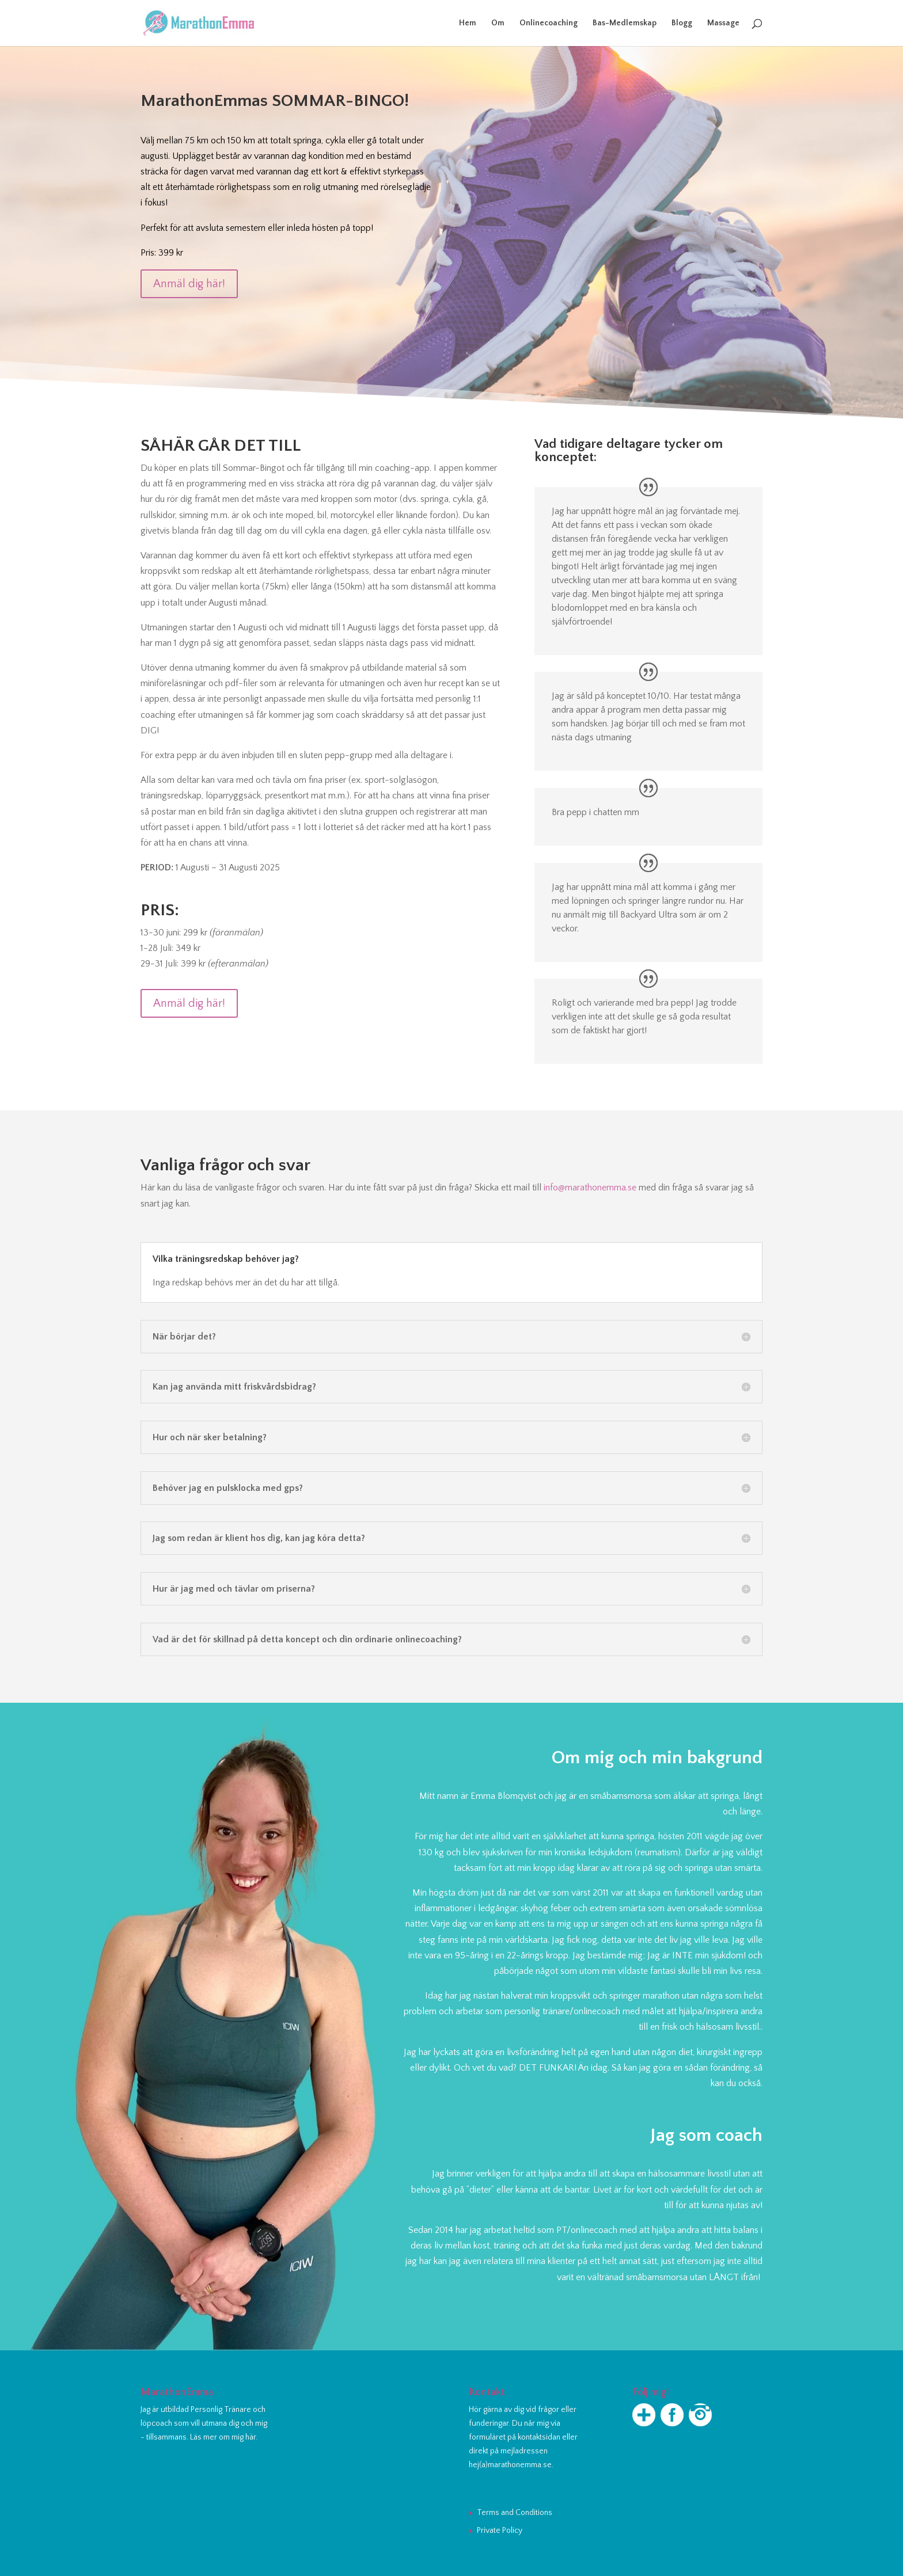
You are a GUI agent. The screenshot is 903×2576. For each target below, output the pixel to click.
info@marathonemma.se (590, 1187)
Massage (723, 23)
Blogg (681, 23)
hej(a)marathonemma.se (510, 2465)
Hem (467, 23)
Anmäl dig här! (189, 283)
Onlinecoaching (548, 23)
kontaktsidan (539, 2437)
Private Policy (499, 2530)
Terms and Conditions (514, 2512)
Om (497, 23)
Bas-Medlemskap (625, 23)
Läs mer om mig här (223, 2437)
